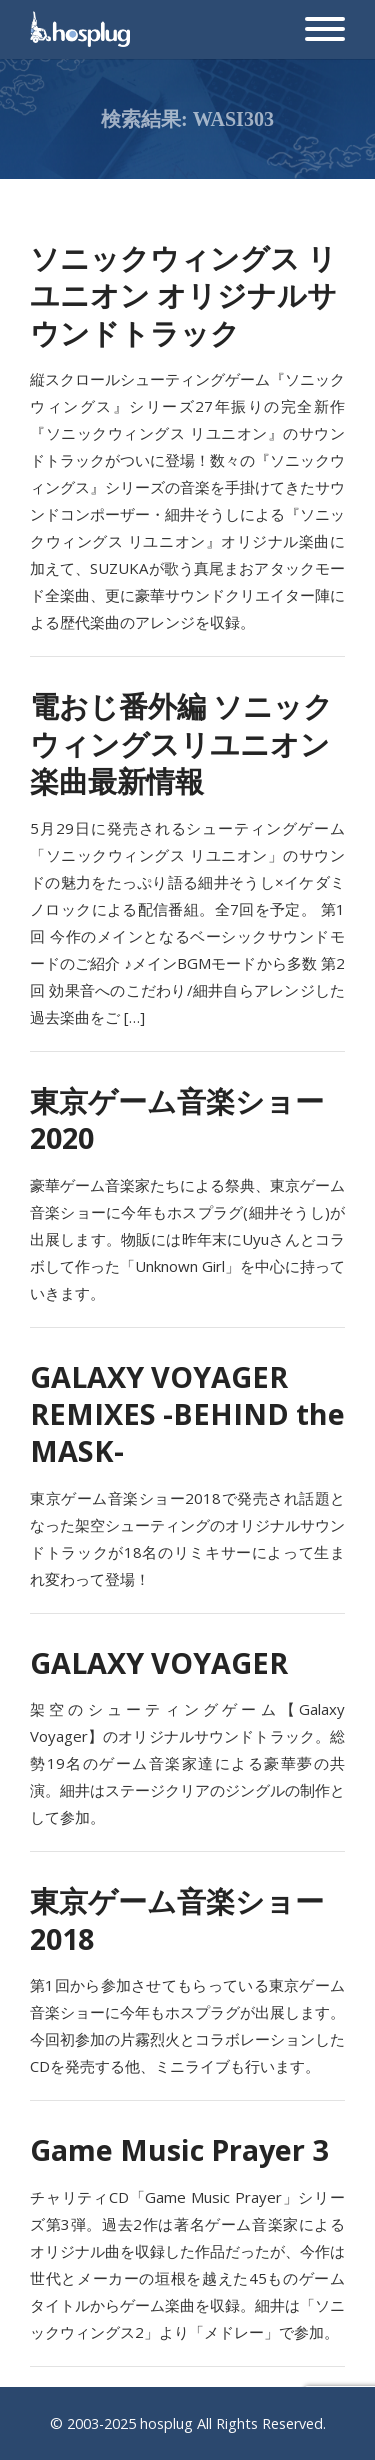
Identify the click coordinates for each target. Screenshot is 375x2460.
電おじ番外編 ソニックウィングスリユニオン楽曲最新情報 (181, 743)
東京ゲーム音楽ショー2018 (177, 1919)
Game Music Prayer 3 (179, 2149)
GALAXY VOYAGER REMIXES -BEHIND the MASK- (187, 1414)
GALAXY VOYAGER (159, 1662)
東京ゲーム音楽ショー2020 (177, 1119)
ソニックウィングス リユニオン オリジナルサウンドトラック (183, 295)
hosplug (166, 2423)
